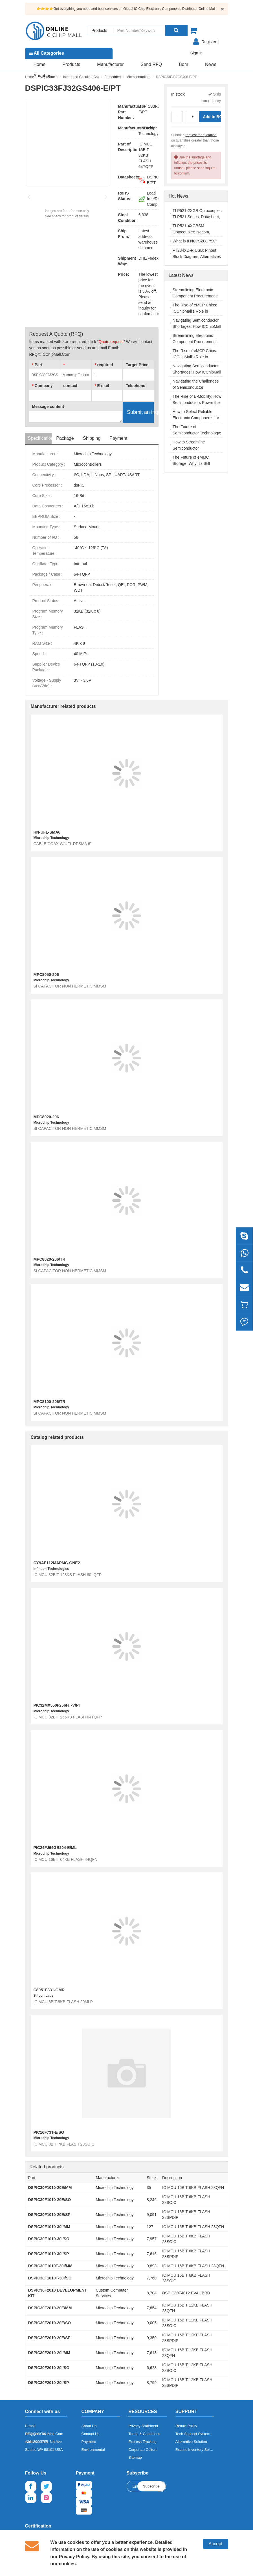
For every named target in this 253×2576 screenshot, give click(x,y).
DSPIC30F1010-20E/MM (50, 2187)
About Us (89, 2426)
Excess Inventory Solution (196, 2449)
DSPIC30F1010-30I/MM (49, 2226)
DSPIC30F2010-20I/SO (48, 2367)
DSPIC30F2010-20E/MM (50, 2308)
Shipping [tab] (91, 438)
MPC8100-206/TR (49, 1401)
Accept (216, 2543)
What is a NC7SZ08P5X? (195, 241)
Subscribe (151, 2486)
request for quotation (201, 135)
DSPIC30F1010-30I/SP (48, 2254)
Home (40, 64)
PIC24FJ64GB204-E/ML (55, 1847)
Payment (89, 2442)
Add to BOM (212, 116)
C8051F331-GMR (49, 1990)
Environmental (93, 2449)
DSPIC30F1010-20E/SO (49, 2199)
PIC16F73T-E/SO (49, 2132)
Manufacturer (110, 64)
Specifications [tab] (40, 438)
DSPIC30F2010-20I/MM (49, 2352)
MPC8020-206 (46, 1117)
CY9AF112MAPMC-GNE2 (57, 1563)
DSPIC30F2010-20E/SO (49, 2323)
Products (71, 64)
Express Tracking (142, 2442)
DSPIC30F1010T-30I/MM (50, 2266)
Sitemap (135, 2457)
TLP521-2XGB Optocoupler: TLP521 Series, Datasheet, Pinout (197, 216)
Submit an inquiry (140, 412)
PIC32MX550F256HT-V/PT (57, 1705)
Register (209, 41)
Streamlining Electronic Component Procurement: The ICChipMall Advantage (196, 296)
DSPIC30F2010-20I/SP (48, 2382)
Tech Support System (192, 2434)
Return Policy (186, 2426)
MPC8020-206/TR (49, 1259)
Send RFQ (151, 64)
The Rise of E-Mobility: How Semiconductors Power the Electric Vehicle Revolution (197, 402)
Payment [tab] (118, 438)
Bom (183, 64)
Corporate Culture (142, 2449)
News (210, 64)
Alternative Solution (191, 2442)
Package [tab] (65, 438)
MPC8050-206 (46, 974)
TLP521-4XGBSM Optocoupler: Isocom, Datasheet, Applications (193, 232)
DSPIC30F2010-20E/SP (49, 2338)
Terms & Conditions (144, 2434)
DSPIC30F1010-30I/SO (48, 2239)
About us (42, 75)
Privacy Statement (143, 2426)
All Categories (46, 53)
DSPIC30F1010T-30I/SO (50, 2278)
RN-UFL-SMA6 (47, 832)
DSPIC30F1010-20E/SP (49, 2214)
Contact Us (91, 2434)
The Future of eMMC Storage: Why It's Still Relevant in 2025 (191, 463)
